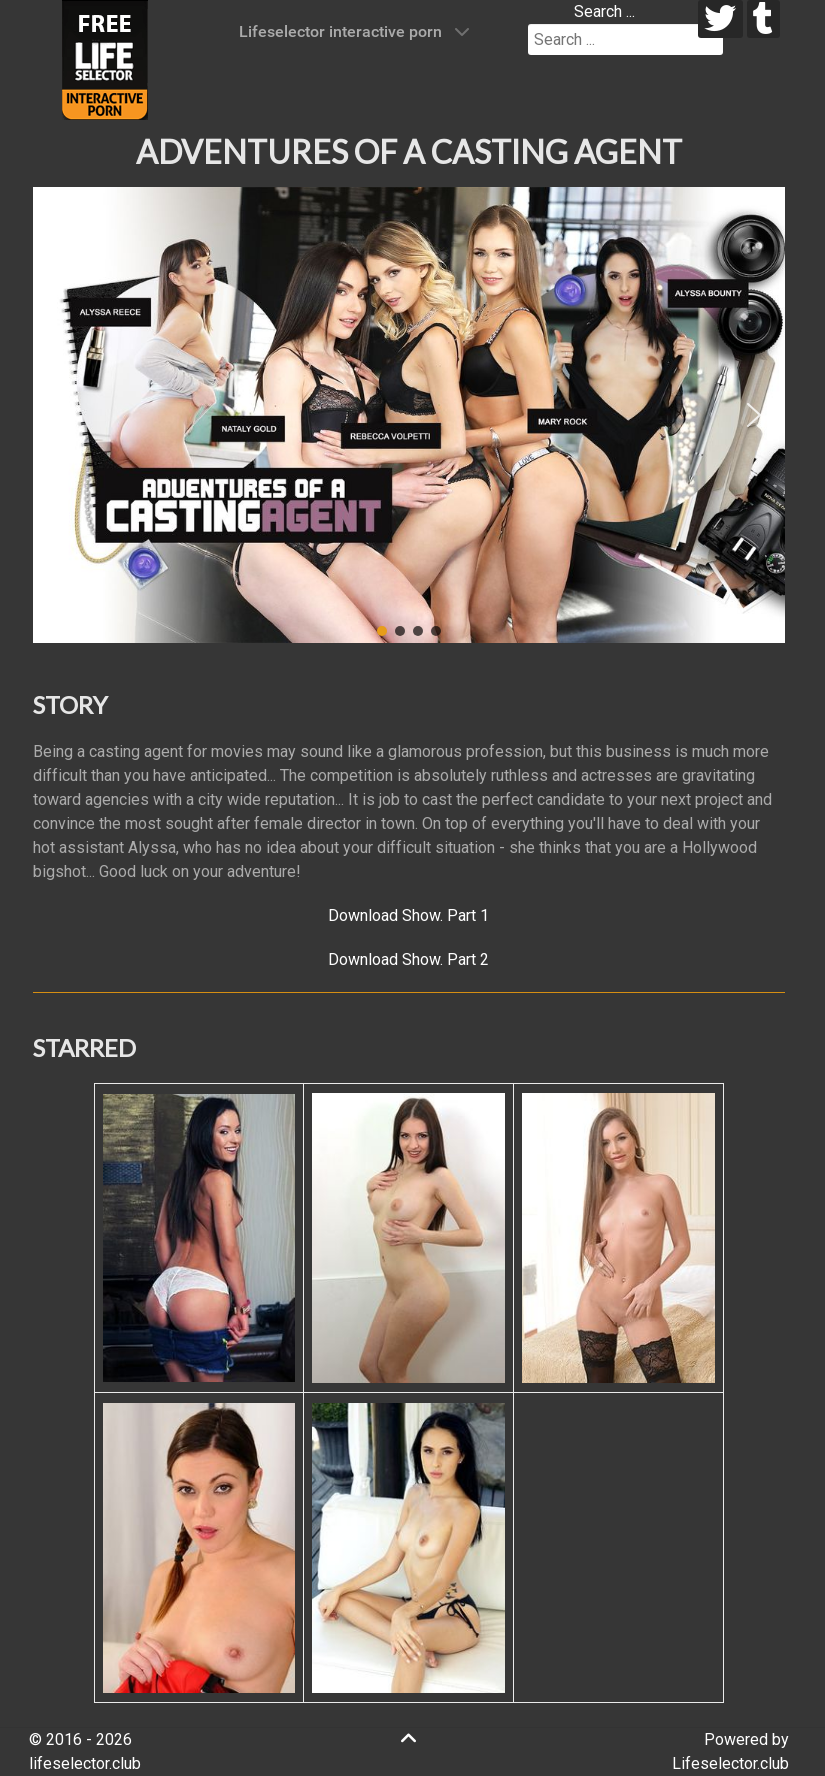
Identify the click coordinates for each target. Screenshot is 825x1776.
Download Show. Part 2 (408, 959)
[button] (64, 415)
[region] (409, 415)
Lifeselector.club (730, 1763)
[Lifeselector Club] (105, 58)
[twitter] (720, 19)
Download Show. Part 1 (408, 915)
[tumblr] (763, 19)
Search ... (604, 11)
